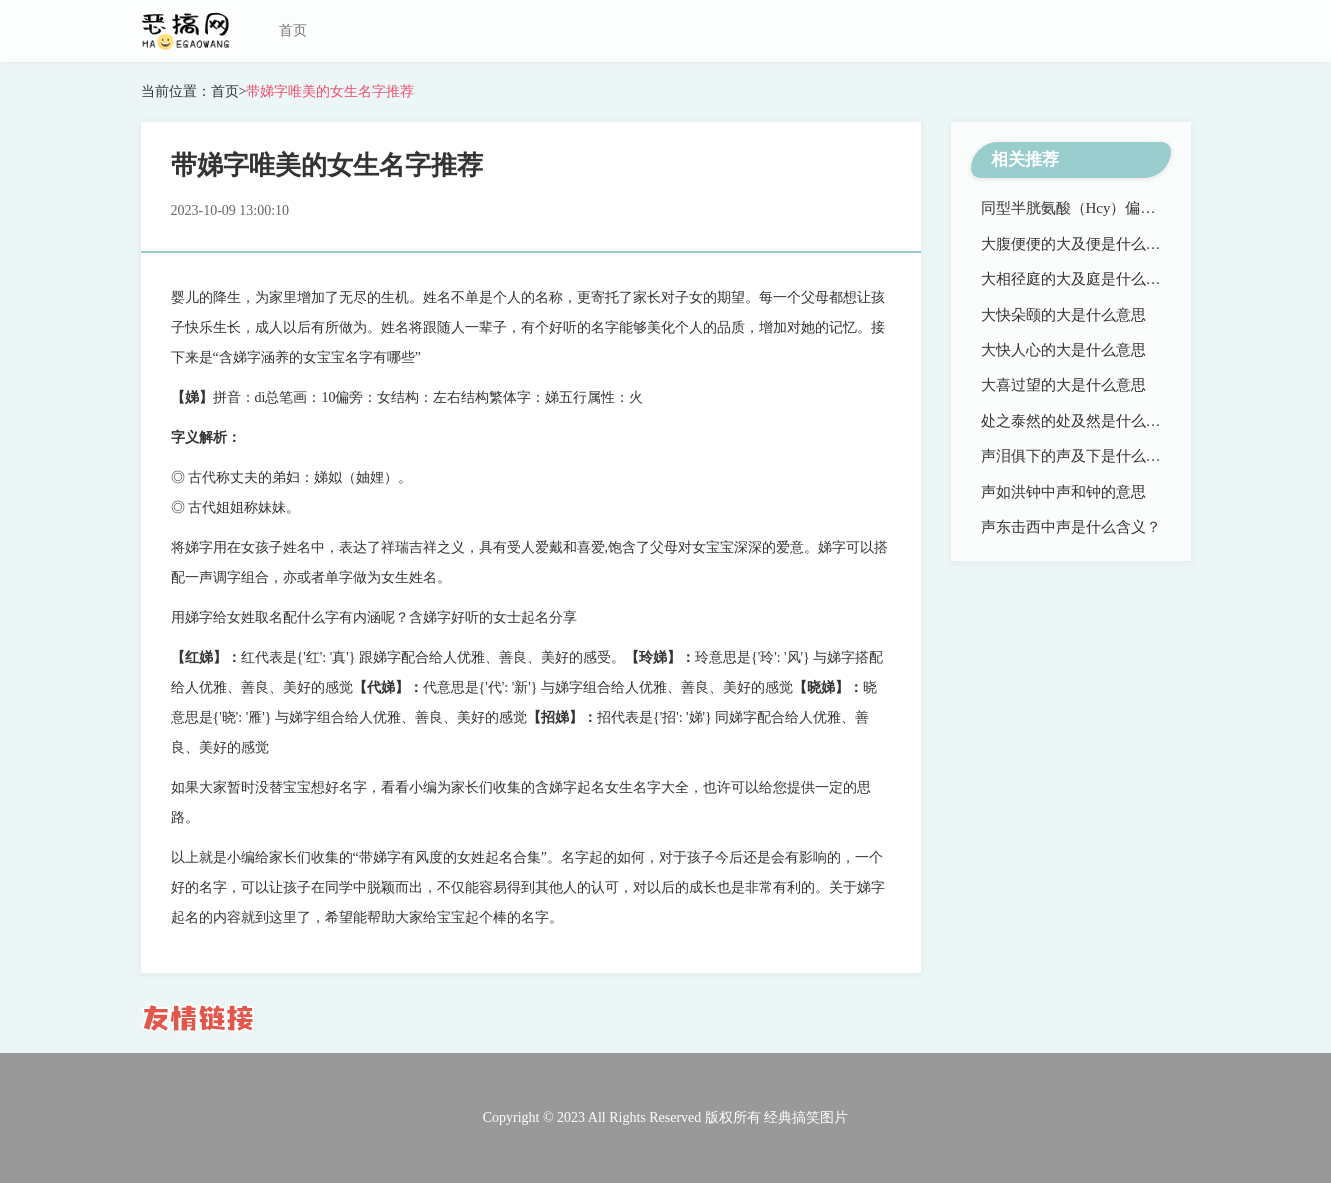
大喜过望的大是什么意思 (1063, 385)
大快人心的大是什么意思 (1063, 350)
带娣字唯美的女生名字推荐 (330, 91)
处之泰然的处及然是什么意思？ (1086, 421)
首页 (293, 30)
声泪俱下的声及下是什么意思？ (1086, 456)
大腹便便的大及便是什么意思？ (1086, 244)
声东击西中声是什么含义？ (1071, 527)
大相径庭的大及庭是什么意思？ (1086, 279)
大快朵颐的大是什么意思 (1063, 315)
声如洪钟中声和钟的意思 (1063, 492)
